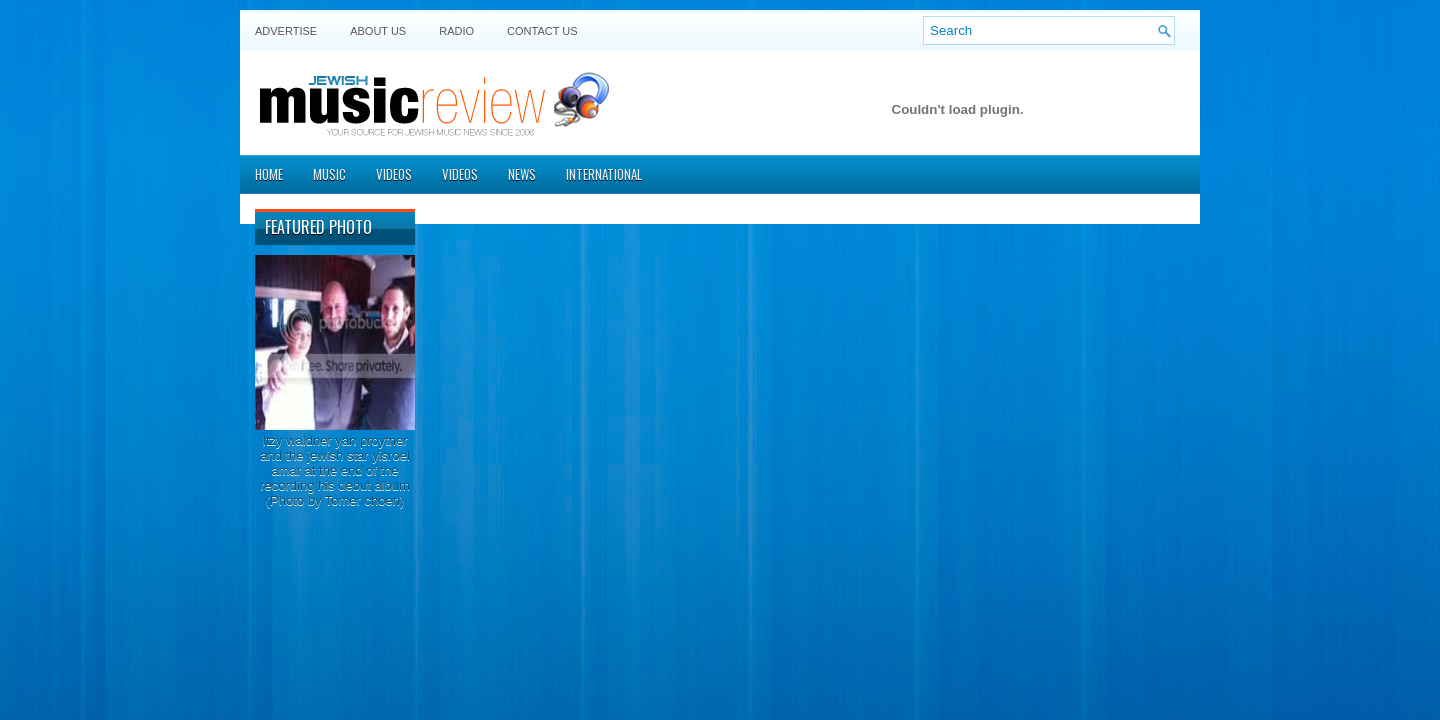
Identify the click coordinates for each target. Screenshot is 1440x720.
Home (269, 174)
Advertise (286, 31)
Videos (394, 174)
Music (329, 174)
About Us (378, 31)
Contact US (542, 31)
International (604, 174)
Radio (456, 31)
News (522, 174)
